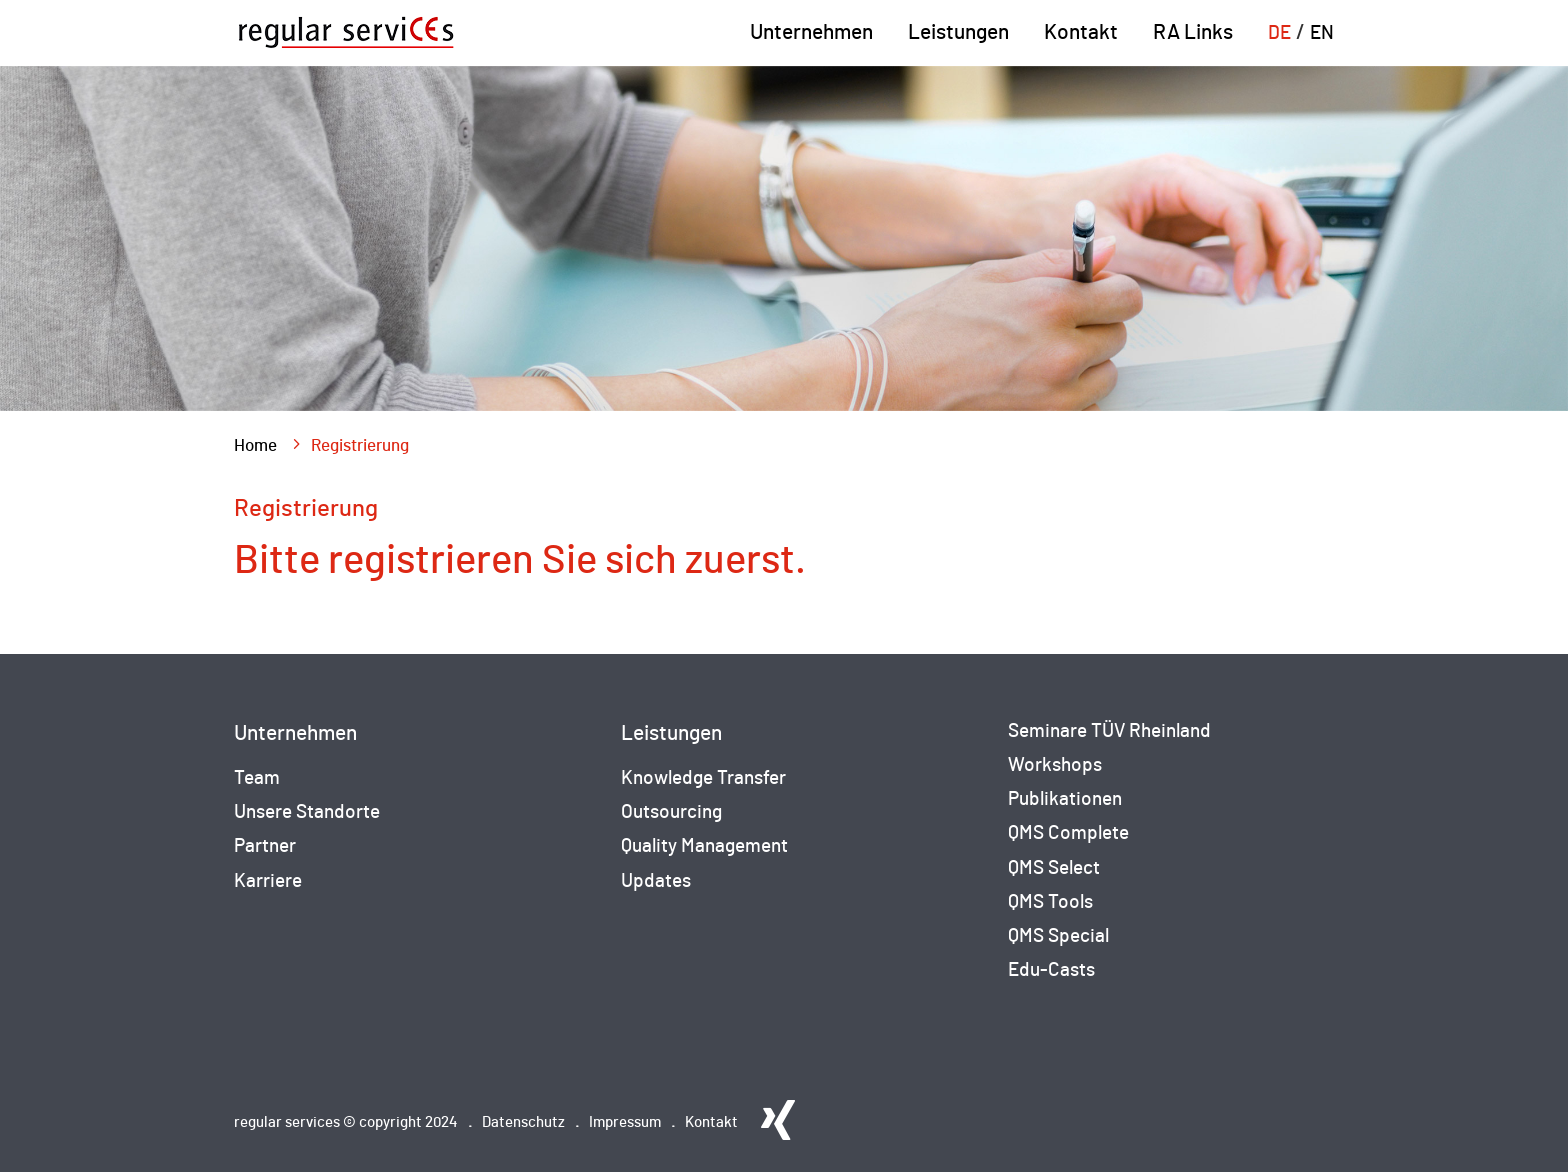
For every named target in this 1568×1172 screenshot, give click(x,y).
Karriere (268, 881)
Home (255, 445)
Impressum (625, 1122)
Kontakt (1081, 32)
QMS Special (1058, 936)
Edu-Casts (1051, 970)
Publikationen (1065, 799)
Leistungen (958, 32)
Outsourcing (671, 812)
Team (257, 778)
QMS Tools (1050, 902)
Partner (265, 846)
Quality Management (704, 846)
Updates (656, 881)
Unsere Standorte (307, 812)
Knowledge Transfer (703, 778)
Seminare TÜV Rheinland (1109, 731)
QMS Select (1054, 868)
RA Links (1193, 32)
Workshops (1055, 765)
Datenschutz (523, 1122)
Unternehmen (811, 32)
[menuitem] (1279, 44)
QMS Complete (1068, 833)
